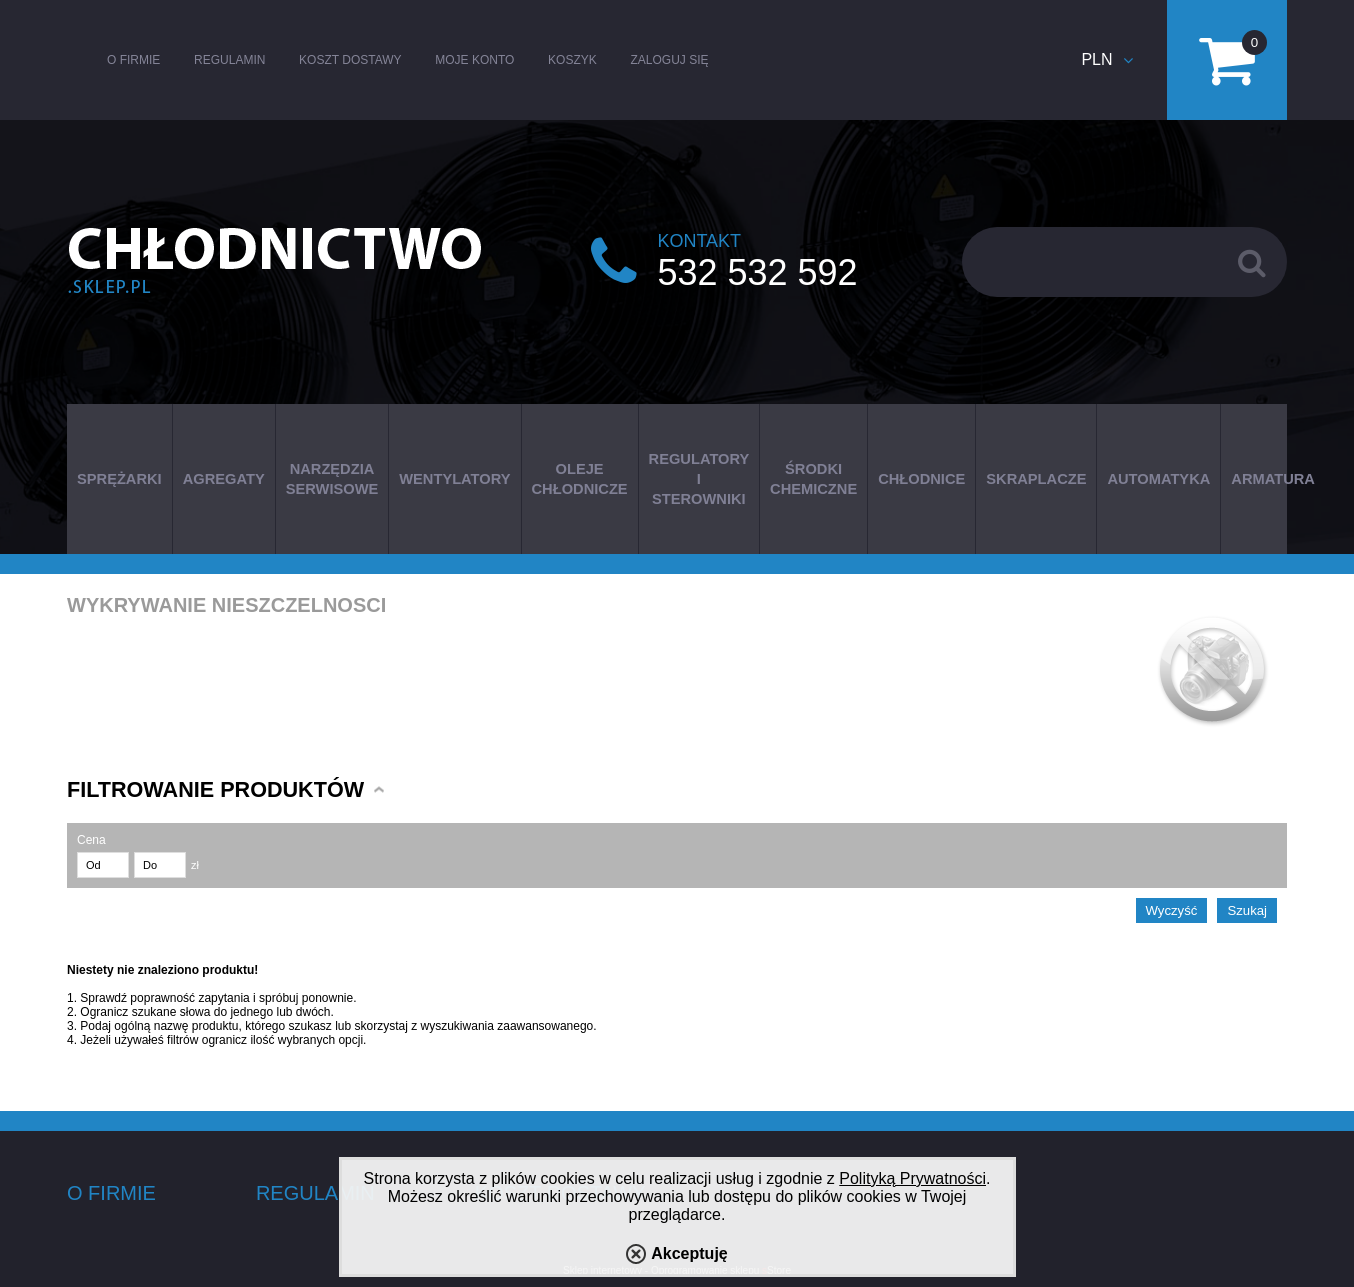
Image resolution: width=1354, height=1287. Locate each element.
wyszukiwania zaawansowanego (507, 1026)
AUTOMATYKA (1158, 479)
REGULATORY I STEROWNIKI (699, 479)
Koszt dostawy (350, 60)
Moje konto (474, 60)
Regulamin (229, 60)
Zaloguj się (669, 60)
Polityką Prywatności (912, 1178)
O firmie (133, 60)
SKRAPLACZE (1036, 479)
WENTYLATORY (454, 479)
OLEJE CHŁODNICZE (580, 479)
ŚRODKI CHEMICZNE (813, 479)
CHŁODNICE (921, 479)
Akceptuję (689, 1253)
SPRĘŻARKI (119, 479)
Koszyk (572, 60)
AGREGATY (224, 479)
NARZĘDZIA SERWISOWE (332, 479)
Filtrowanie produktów (215, 789)
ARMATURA (1273, 479)
